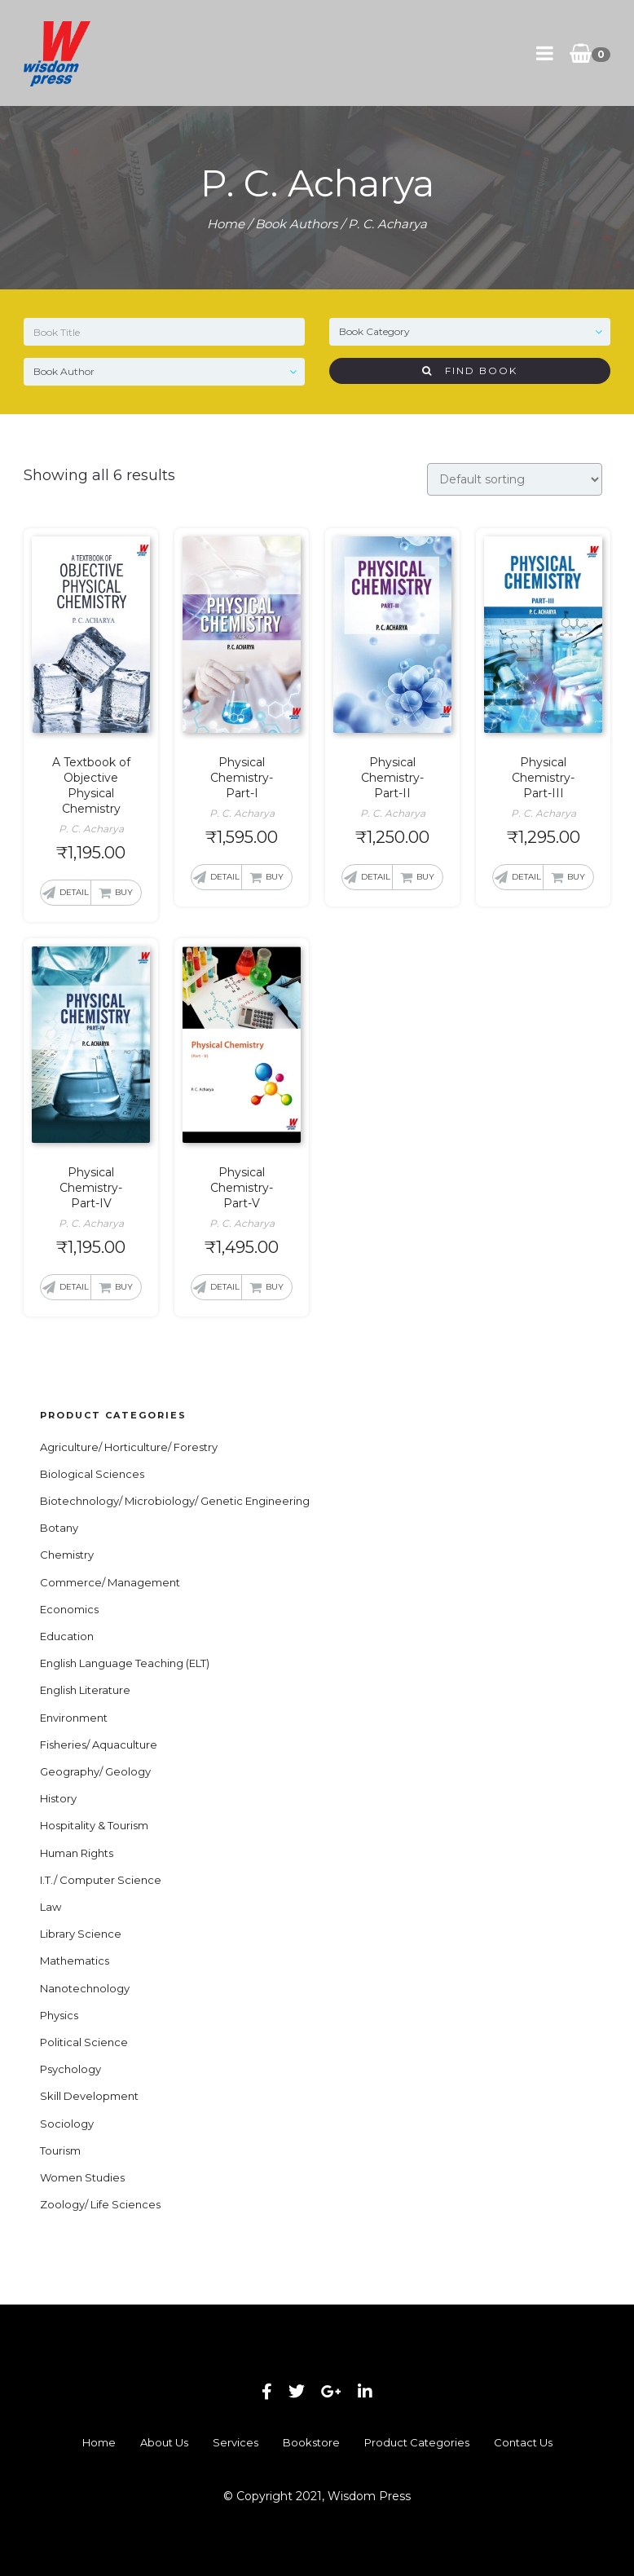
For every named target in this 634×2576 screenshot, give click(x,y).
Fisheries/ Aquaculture (98, 1744)
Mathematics (74, 1960)
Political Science (84, 2042)
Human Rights (76, 1852)
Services (235, 2442)
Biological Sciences (92, 1473)
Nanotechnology (85, 1988)
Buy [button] (124, 892)
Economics (69, 1609)
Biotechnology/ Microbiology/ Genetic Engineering (175, 1500)
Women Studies (82, 2177)
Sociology (67, 2123)
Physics (59, 2015)
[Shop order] (514, 479)
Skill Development (89, 2095)
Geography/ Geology (95, 1771)
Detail (74, 892)
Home (225, 224)
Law (50, 1906)
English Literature (85, 1689)
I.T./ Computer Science (100, 1879)
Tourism (60, 2150)
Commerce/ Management (110, 1582)
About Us (164, 2442)
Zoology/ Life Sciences (100, 2204)
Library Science (80, 1933)
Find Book (469, 370)
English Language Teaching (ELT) (124, 1663)
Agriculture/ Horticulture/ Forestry (129, 1446)
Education (67, 1636)
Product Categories (416, 2442)
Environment (74, 1717)
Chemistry (67, 1554)
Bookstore (311, 2442)
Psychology (70, 2068)
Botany (59, 1527)
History (58, 1798)
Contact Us (523, 2442)
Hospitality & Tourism (94, 1825)
